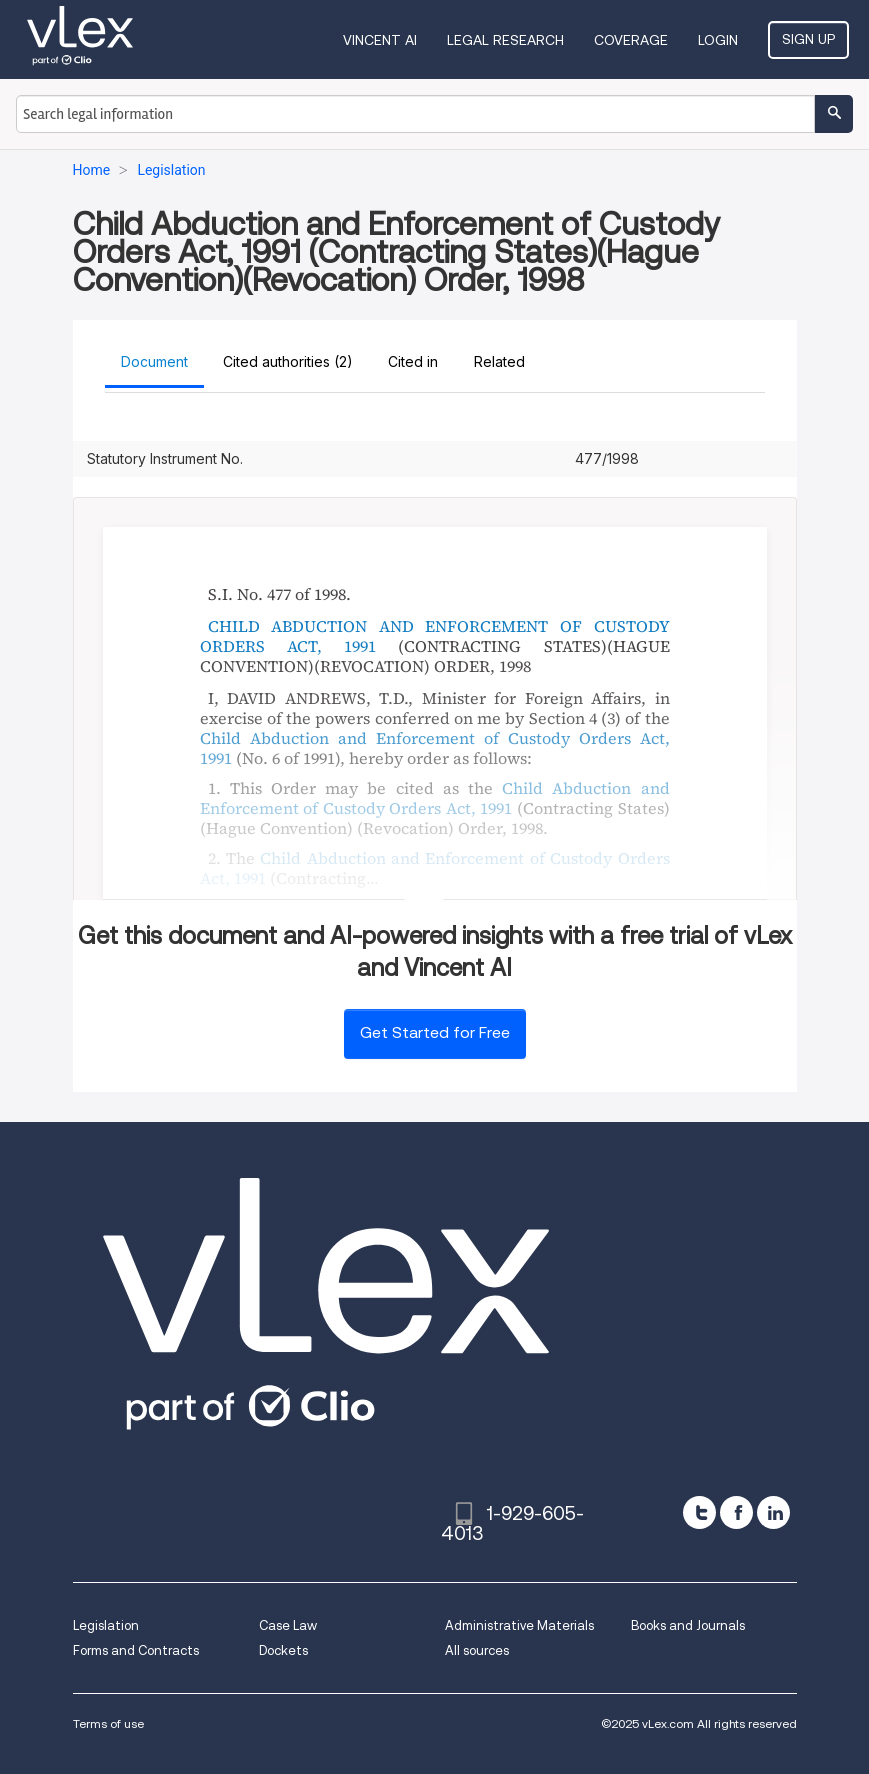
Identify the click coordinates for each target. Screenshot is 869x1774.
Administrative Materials (519, 1625)
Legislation (106, 1625)
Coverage (631, 40)
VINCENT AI (380, 40)
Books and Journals (688, 1625)
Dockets (283, 1650)
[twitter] (699, 1512)
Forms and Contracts (136, 1650)
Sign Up (808, 39)
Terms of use (108, 1723)
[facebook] (736, 1512)
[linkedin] (773, 1512)
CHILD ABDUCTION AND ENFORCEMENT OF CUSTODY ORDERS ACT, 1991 (435, 636)
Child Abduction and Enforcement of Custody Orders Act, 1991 (435, 748)
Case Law (288, 1625)
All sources (477, 1650)
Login (718, 40)
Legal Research (505, 40)
